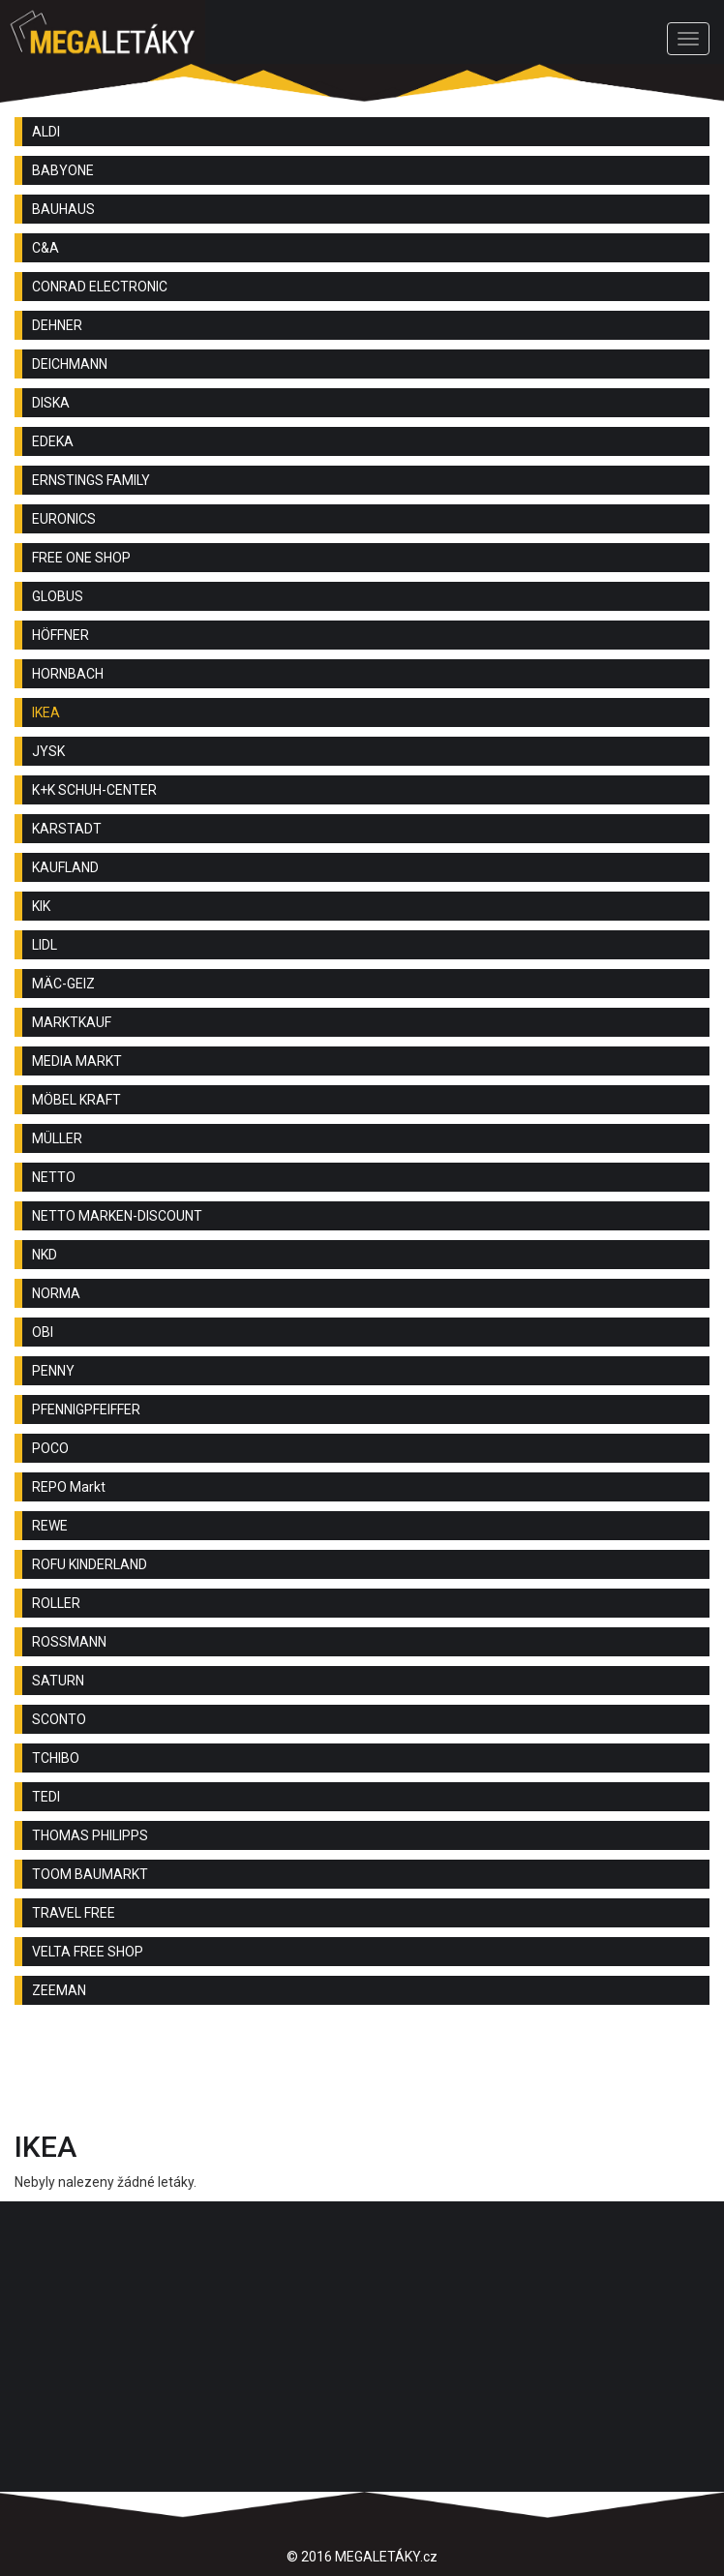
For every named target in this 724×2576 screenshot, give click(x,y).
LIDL (44, 945)
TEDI (46, 1796)
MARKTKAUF (71, 1022)
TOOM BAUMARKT (90, 1874)
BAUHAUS (63, 209)
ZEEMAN (59, 1990)
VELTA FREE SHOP (87, 1951)
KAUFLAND (65, 867)
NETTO (53, 1177)
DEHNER (57, 325)
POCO (50, 1448)
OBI (42, 1332)
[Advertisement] (362, 2072)
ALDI (46, 131)
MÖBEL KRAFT (76, 1099)
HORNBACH (68, 674)
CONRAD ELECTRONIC (99, 286)
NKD (44, 1254)
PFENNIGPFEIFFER (86, 1409)
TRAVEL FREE (73, 1913)
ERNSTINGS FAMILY (91, 480)
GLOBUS (57, 596)
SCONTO (59, 1719)
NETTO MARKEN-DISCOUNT (117, 1216)
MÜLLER (57, 1138)
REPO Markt (69, 1487)
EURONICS (64, 519)
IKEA (46, 712)
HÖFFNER (60, 635)
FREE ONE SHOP (81, 557)
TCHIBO (55, 1758)
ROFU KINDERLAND (89, 1564)
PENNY (53, 1371)
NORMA (56, 1293)
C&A (45, 248)
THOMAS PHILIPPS (90, 1835)
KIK (41, 906)
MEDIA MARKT (77, 1061)
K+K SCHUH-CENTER (94, 790)
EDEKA (53, 441)
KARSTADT (67, 828)
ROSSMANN (69, 1642)
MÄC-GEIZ (63, 983)
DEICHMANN (69, 364)
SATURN (58, 1680)
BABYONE (63, 170)
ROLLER (56, 1603)
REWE (50, 1525)
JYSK (48, 751)
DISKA (51, 402)
